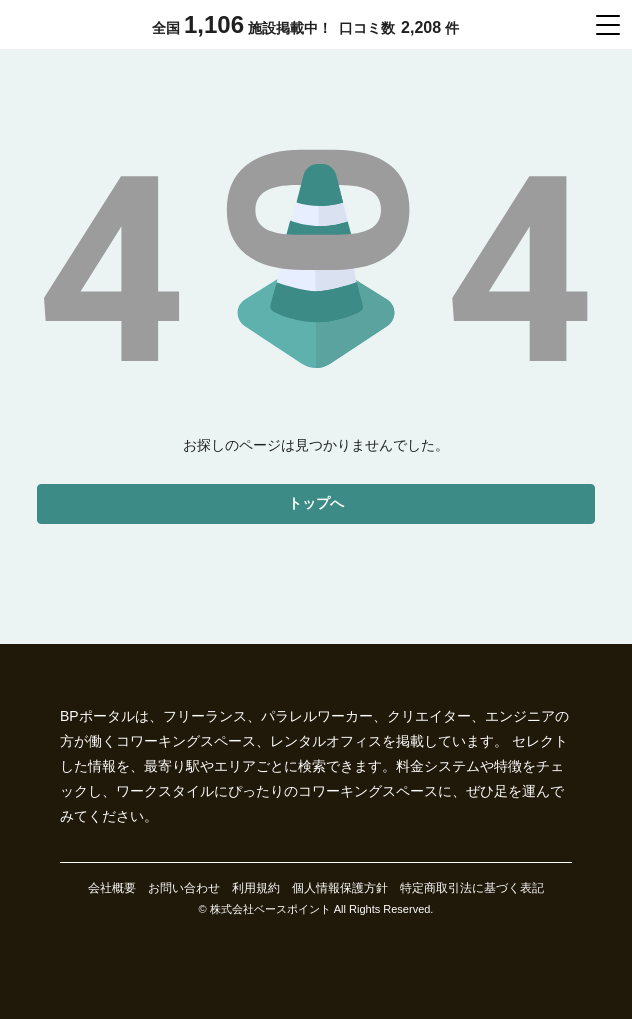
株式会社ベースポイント (270, 909)
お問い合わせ (184, 888)
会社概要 (112, 888)
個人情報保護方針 (340, 888)
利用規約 (256, 888)
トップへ (316, 503)
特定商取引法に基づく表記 (472, 888)
